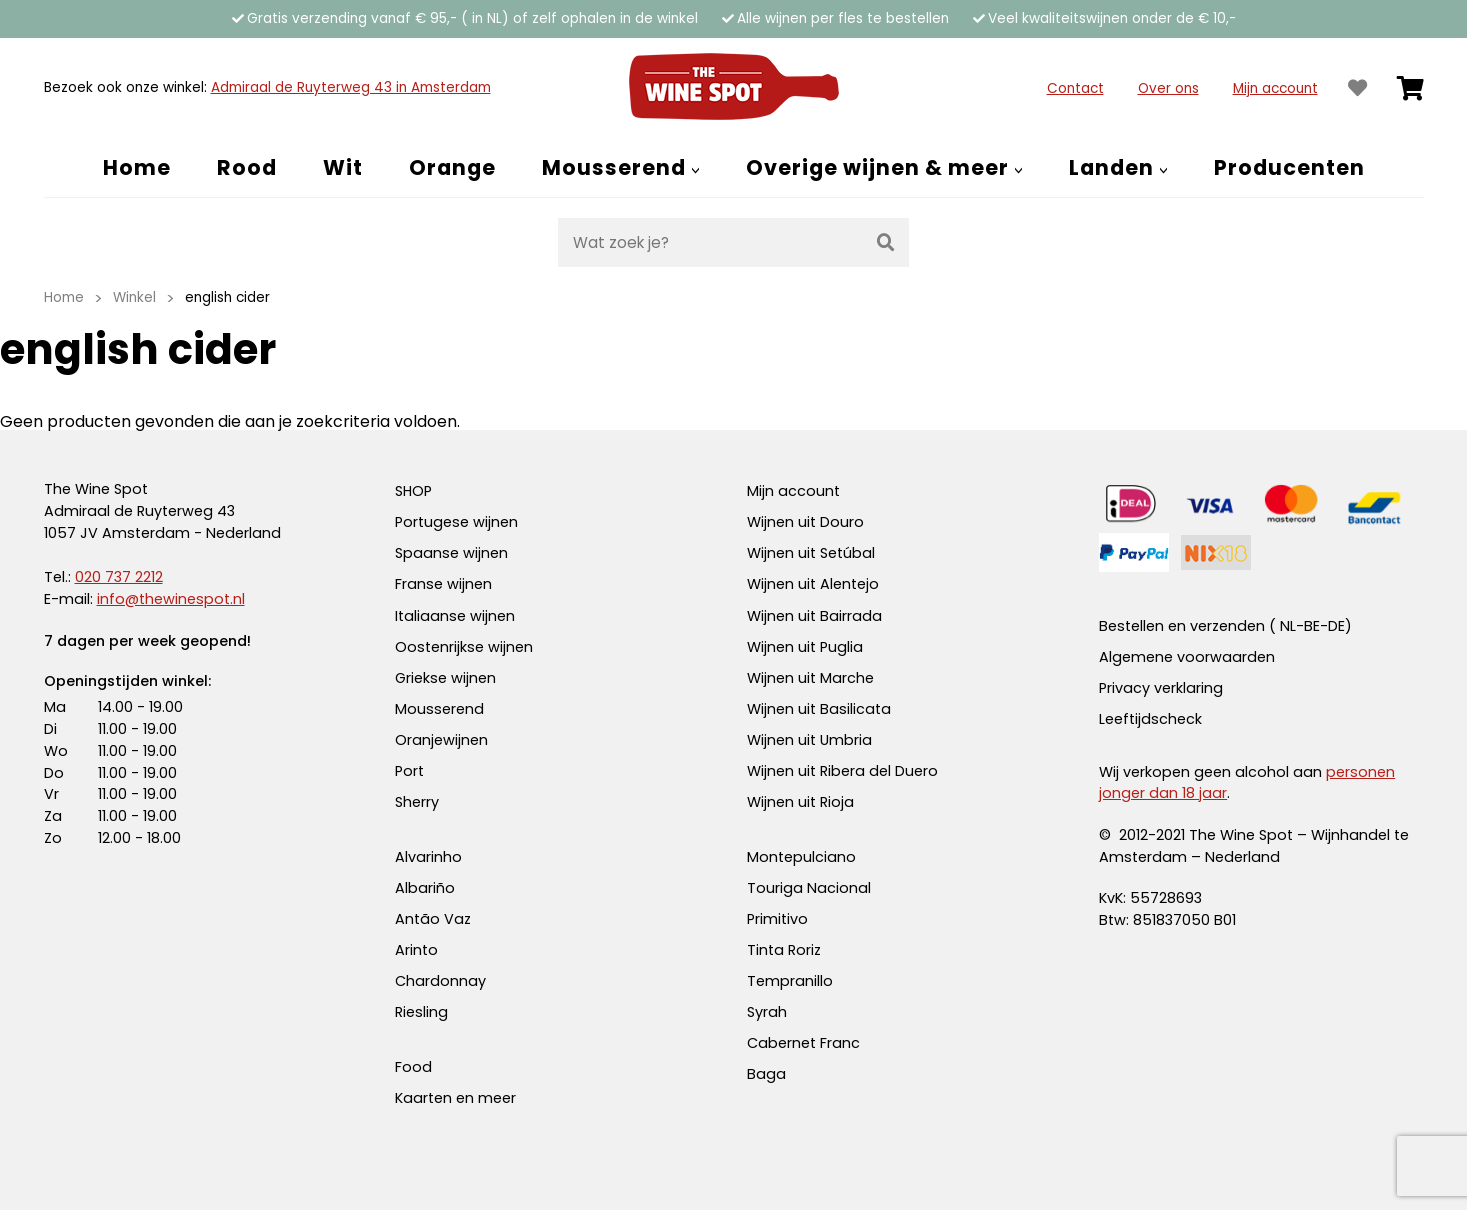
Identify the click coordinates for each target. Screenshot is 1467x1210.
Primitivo (777, 919)
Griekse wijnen (445, 678)
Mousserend (439, 709)
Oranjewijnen (441, 740)
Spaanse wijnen (451, 553)
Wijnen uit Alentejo (813, 584)
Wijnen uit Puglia (805, 647)
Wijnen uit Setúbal (811, 553)
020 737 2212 (119, 577)
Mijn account (1275, 88)
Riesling (421, 1012)
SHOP (413, 491)
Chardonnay (440, 981)
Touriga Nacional (809, 888)
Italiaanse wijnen (455, 616)
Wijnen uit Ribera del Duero (842, 771)
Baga (766, 1074)
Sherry (417, 802)
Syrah (767, 1012)
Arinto (416, 950)
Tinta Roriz (784, 950)
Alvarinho (428, 857)
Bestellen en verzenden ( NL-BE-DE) (1225, 626)
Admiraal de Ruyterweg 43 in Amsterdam (351, 87)
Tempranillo (790, 981)
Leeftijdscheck (1150, 719)
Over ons (1168, 88)
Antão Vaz (433, 919)
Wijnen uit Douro (805, 522)
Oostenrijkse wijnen (464, 647)
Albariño (425, 888)
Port (409, 771)
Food (413, 1067)
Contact (1075, 88)
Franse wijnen (443, 584)
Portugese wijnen (456, 522)
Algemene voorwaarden (1187, 657)
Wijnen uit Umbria (809, 740)
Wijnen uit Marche (810, 678)
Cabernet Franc (803, 1043)
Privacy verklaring (1161, 688)
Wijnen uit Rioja (800, 802)
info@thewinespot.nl (171, 599)
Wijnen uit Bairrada (814, 616)
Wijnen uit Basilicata (819, 709)
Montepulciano (801, 857)
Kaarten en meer (455, 1098)
